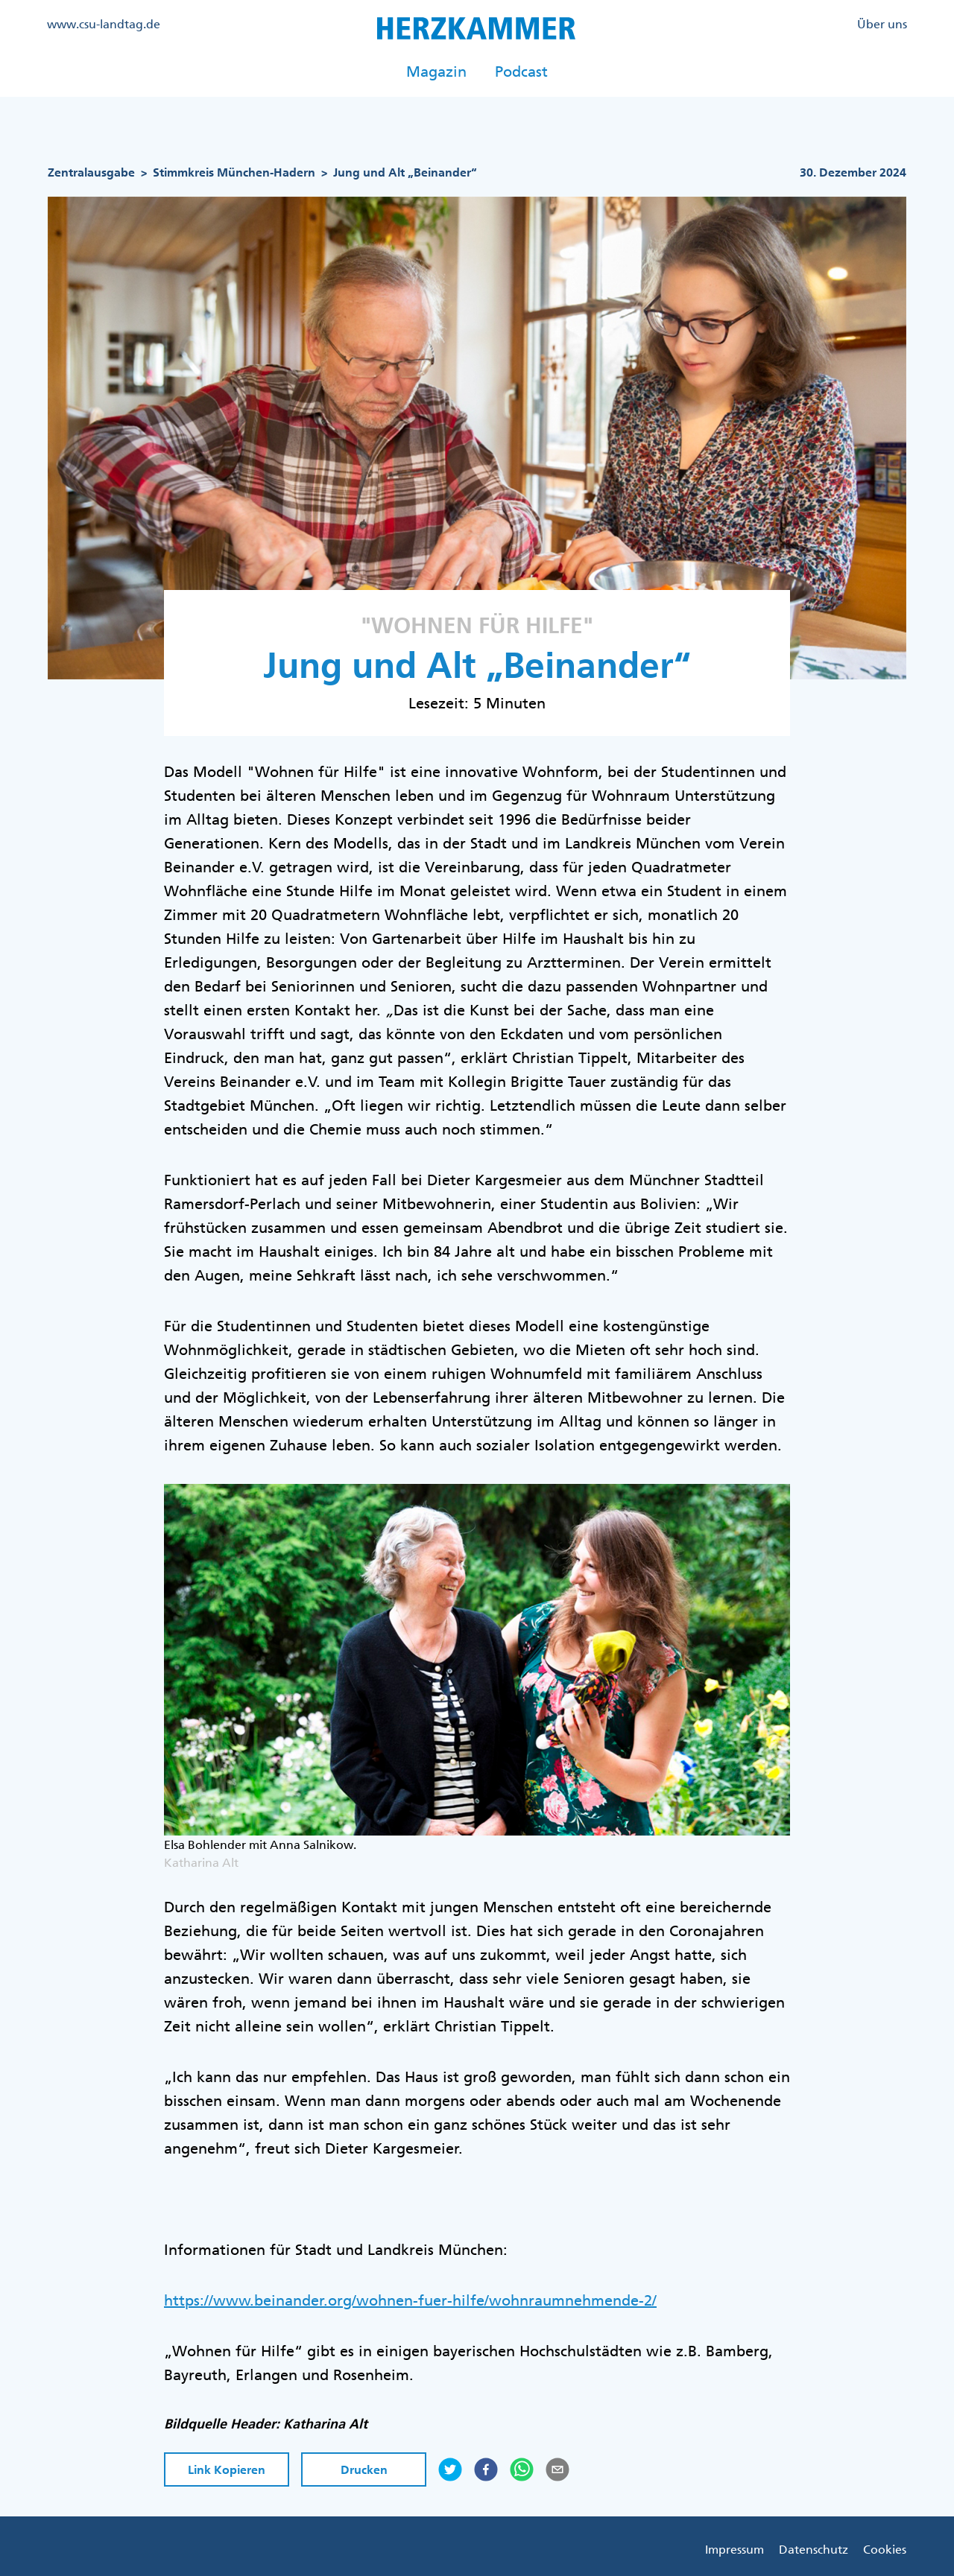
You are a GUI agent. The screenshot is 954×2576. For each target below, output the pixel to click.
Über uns (882, 23)
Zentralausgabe (91, 172)
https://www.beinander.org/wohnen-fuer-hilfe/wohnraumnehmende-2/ (410, 2300)
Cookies (884, 2549)
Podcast (521, 71)
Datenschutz (813, 2549)
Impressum (734, 2549)
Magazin (436, 71)
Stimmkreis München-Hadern (234, 172)
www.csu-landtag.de (103, 23)
